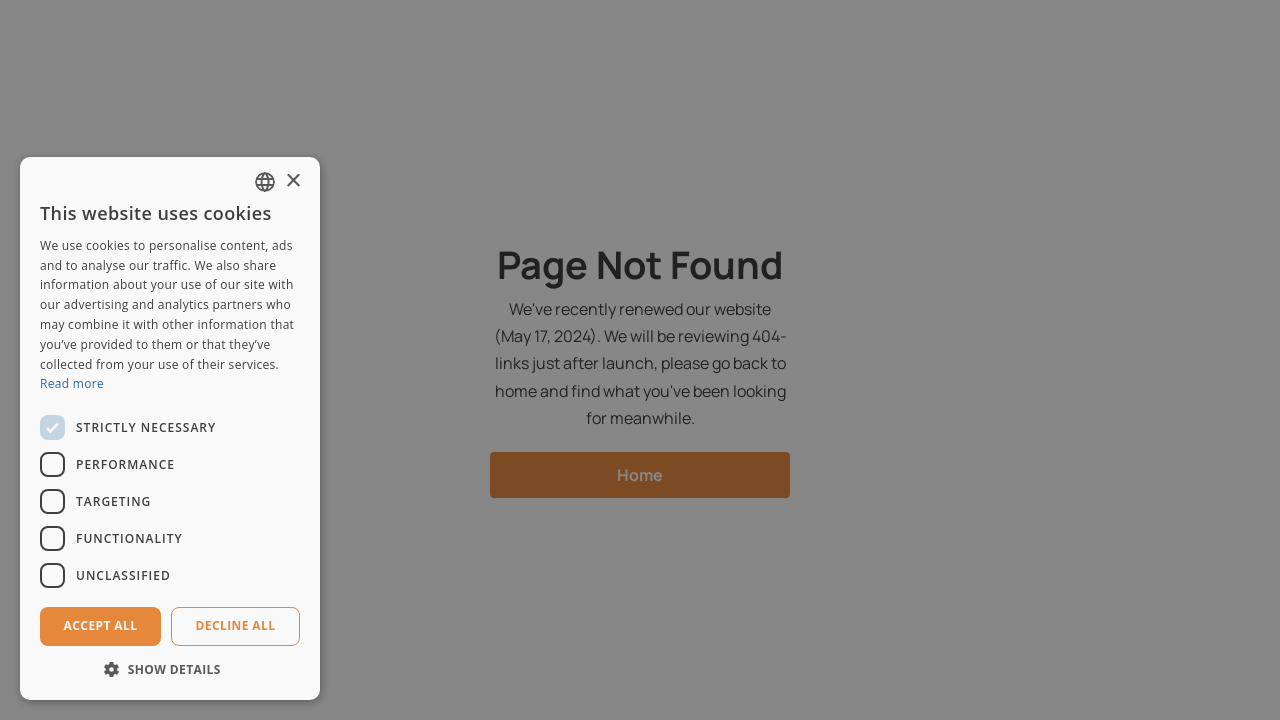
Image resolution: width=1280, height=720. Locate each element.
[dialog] (640, 360)
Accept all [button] (101, 625)
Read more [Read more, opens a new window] (72, 383)
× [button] (292, 181)
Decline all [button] (236, 625)
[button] (170, 669)
